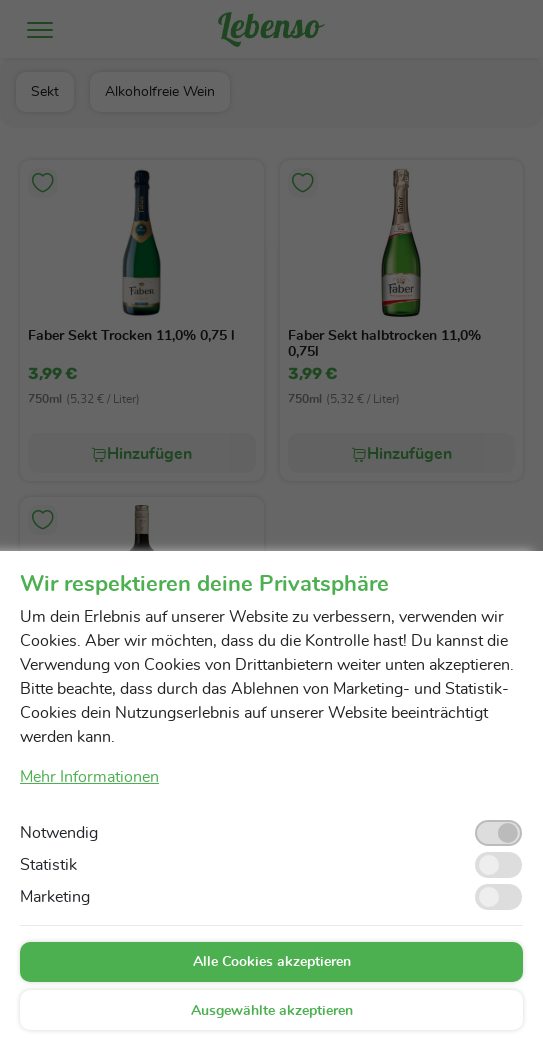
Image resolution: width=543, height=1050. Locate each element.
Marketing (55, 897)
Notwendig (59, 833)
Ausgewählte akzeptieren (272, 1011)
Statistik (48, 865)
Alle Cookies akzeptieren (272, 962)
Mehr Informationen (89, 777)
